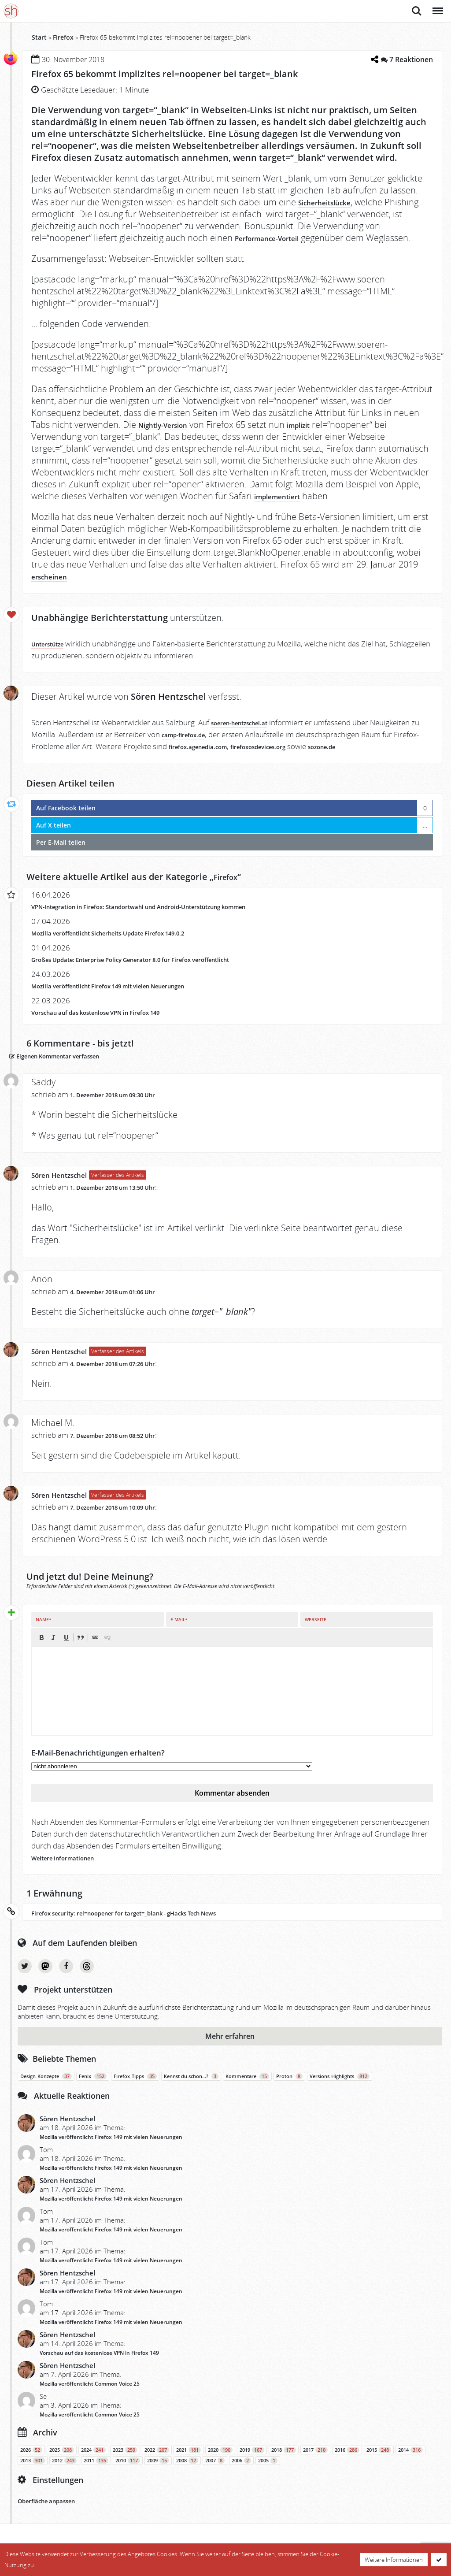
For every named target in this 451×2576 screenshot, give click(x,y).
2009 (158, 2473)
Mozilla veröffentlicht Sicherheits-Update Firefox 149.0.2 (132, 944)
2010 (127, 2473)
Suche (416, 11)
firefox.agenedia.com (232, 758)
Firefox (63, 37)
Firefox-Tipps (135, 2089)
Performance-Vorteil (278, 238)
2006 (241, 2473)
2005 (267, 2473)
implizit (320, 436)
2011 (96, 2473)
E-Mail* (178, 1632)
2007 (215, 2473)
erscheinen (55, 588)
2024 (93, 2462)
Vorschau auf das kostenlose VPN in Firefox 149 (116, 1024)
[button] (41, 1649)
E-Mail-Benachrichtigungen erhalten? (98, 1765)
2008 (187, 2473)
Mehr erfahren (230, 2048)
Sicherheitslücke (334, 202)
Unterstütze (53, 655)
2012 (64, 2473)
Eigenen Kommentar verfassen (86, 1067)
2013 (32, 2473)
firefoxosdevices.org (309, 758)
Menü (437, 6)
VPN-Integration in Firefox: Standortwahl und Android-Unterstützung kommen (172, 918)
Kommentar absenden (232, 1805)
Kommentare (247, 2089)
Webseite (315, 1632)
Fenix (93, 2089)
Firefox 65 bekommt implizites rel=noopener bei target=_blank (202, 73)
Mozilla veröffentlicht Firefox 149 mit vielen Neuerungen (133, 997)
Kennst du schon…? (191, 2089)
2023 (125, 2462)
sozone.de (386, 758)
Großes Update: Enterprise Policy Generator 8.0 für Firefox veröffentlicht (161, 971)
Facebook (66, 1978)
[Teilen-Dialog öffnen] (371, 59)
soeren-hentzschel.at (249, 734)
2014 (410, 2462)
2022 (156, 2462)
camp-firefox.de (199, 746)
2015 (378, 2462)
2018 (283, 2462)
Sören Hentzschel (69, 1187)
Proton (289, 2089)
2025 (61, 2462)
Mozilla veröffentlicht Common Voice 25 (90, 2396)
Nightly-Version (171, 436)
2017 (315, 2462)
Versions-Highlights (340, 2089)
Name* (43, 1632)
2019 (252, 2462)
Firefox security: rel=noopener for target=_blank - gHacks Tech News (153, 1925)
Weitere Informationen (72, 1870)
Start (39, 37)
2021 (188, 2462)
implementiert (285, 508)
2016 (347, 2462)
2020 (220, 2462)
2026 (31, 2462)
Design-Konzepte (46, 2089)
